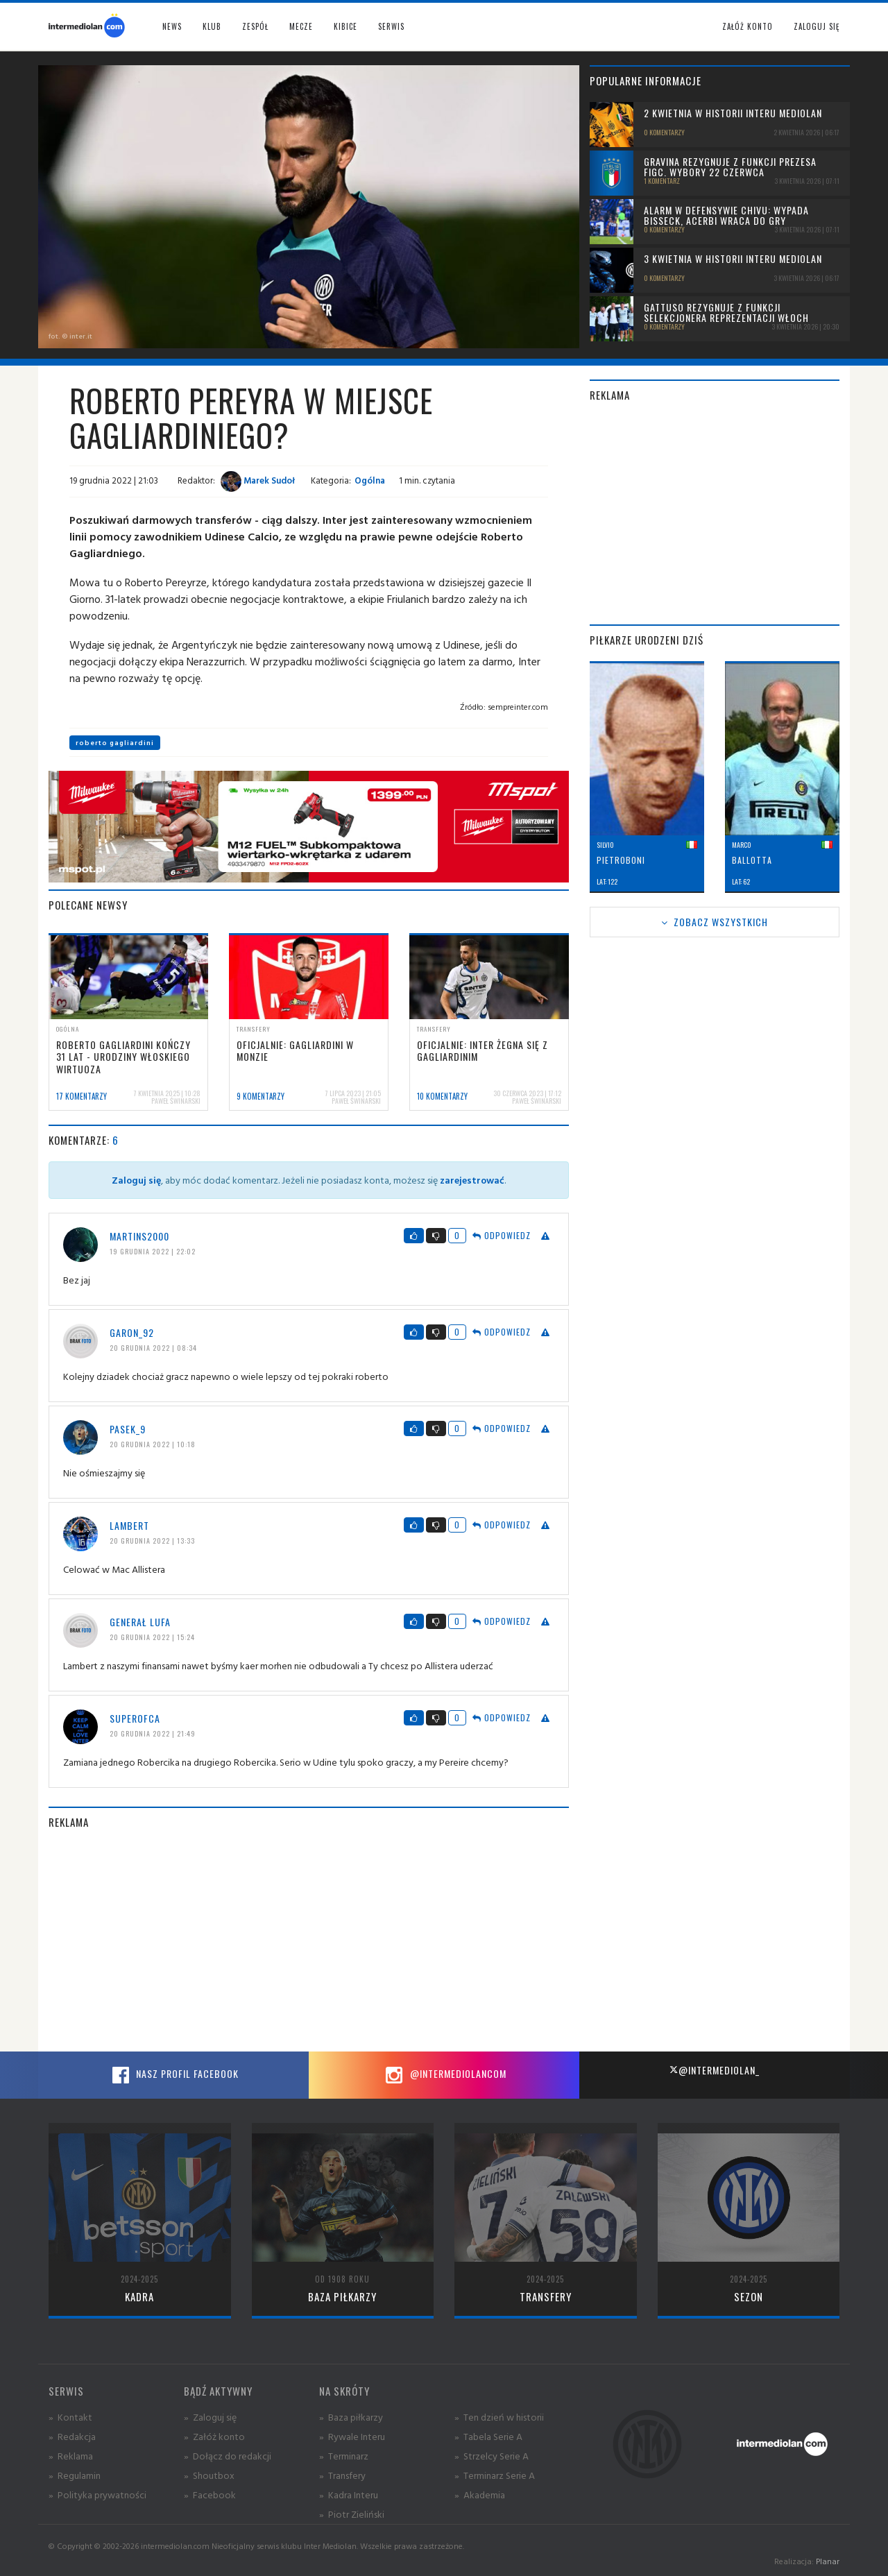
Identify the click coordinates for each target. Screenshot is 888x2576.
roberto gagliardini (115, 742)
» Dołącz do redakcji (227, 2455)
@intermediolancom (444, 2075)
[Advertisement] (309, 1940)
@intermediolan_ (714, 2070)
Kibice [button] (345, 26)
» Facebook (210, 2494)
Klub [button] (212, 26)
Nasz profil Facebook (173, 2075)
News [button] (172, 26)
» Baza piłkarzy (351, 2416)
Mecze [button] (301, 26)
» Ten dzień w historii (499, 2416)
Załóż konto (747, 26)
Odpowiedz (501, 1235)
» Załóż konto (214, 2436)
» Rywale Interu (352, 2436)
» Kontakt (70, 2416)
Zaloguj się (816, 26)
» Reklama (71, 2455)
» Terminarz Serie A (494, 2475)
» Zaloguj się (210, 2416)
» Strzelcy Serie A (491, 2455)
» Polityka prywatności (97, 2494)
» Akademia (479, 2494)
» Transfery (342, 2475)
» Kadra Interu (348, 2494)
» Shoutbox (209, 2475)
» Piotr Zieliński (351, 2514)
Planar (827, 2561)
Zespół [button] (255, 26)
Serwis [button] (391, 26)
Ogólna (370, 480)
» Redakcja (72, 2436)
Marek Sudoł (258, 480)
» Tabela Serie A (488, 2436)
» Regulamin (75, 2475)
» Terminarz (343, 2455)
